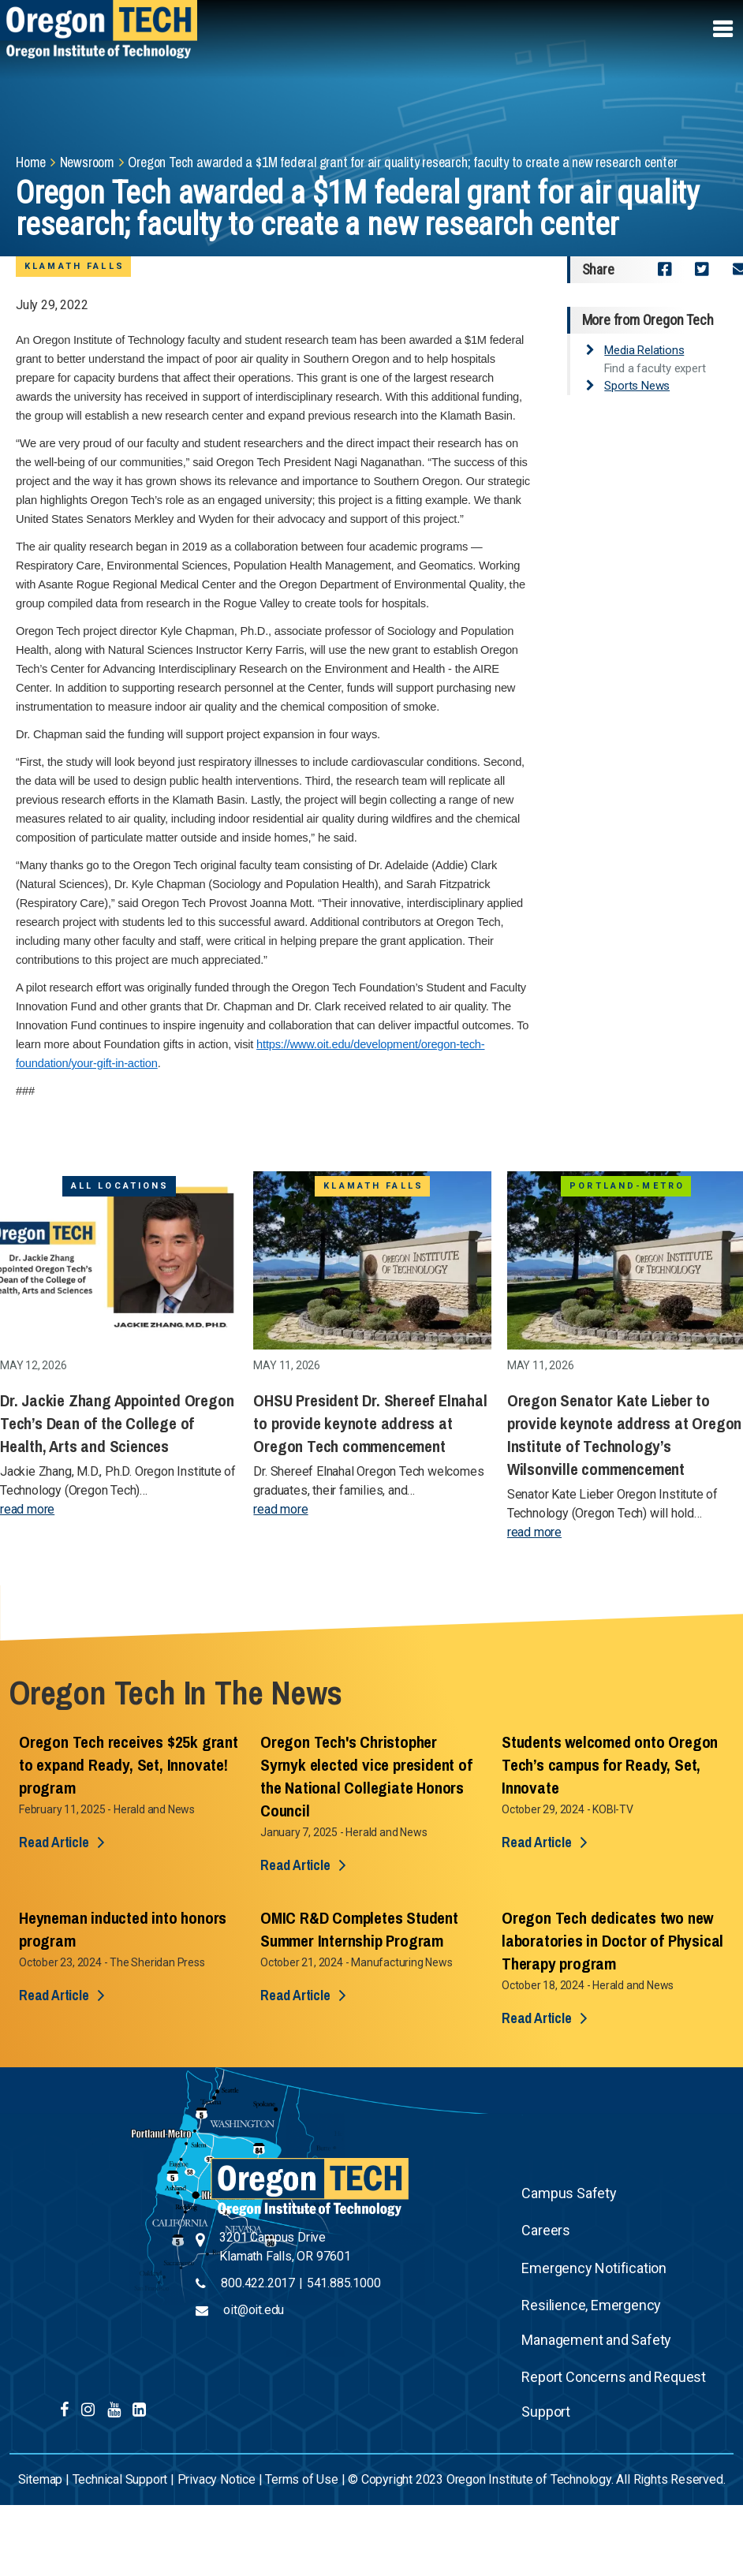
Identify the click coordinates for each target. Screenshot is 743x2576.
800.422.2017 (258, 2282)
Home (31, 162)
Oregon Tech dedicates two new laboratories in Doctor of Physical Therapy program (612, 1940)
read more (27, 1509)
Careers (545, 2230)
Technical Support (120, 2479)
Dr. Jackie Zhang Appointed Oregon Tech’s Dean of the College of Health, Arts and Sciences (116, 1423)
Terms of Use (301, 2479)
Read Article (54, 1842)
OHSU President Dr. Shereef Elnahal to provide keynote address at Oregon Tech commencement (370, 1423)
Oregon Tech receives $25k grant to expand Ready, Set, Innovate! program (128, 1764)
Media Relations (644, 350)
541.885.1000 (344, 2282)
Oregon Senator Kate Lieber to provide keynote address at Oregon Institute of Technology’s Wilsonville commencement (624, 1434)
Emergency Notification (593, 2268)
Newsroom (87, 162)
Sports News (637, 386)
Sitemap (40, 2479)
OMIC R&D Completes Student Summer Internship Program (359, 1929)
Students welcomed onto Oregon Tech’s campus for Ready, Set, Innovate (610, 1764)
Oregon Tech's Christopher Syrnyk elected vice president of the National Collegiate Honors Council (366, 1776)
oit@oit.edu (253, 2309)
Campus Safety (568, 2193)
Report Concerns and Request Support (613, 2394)
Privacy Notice (216, 2479)
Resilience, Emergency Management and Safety (596, 2322)
